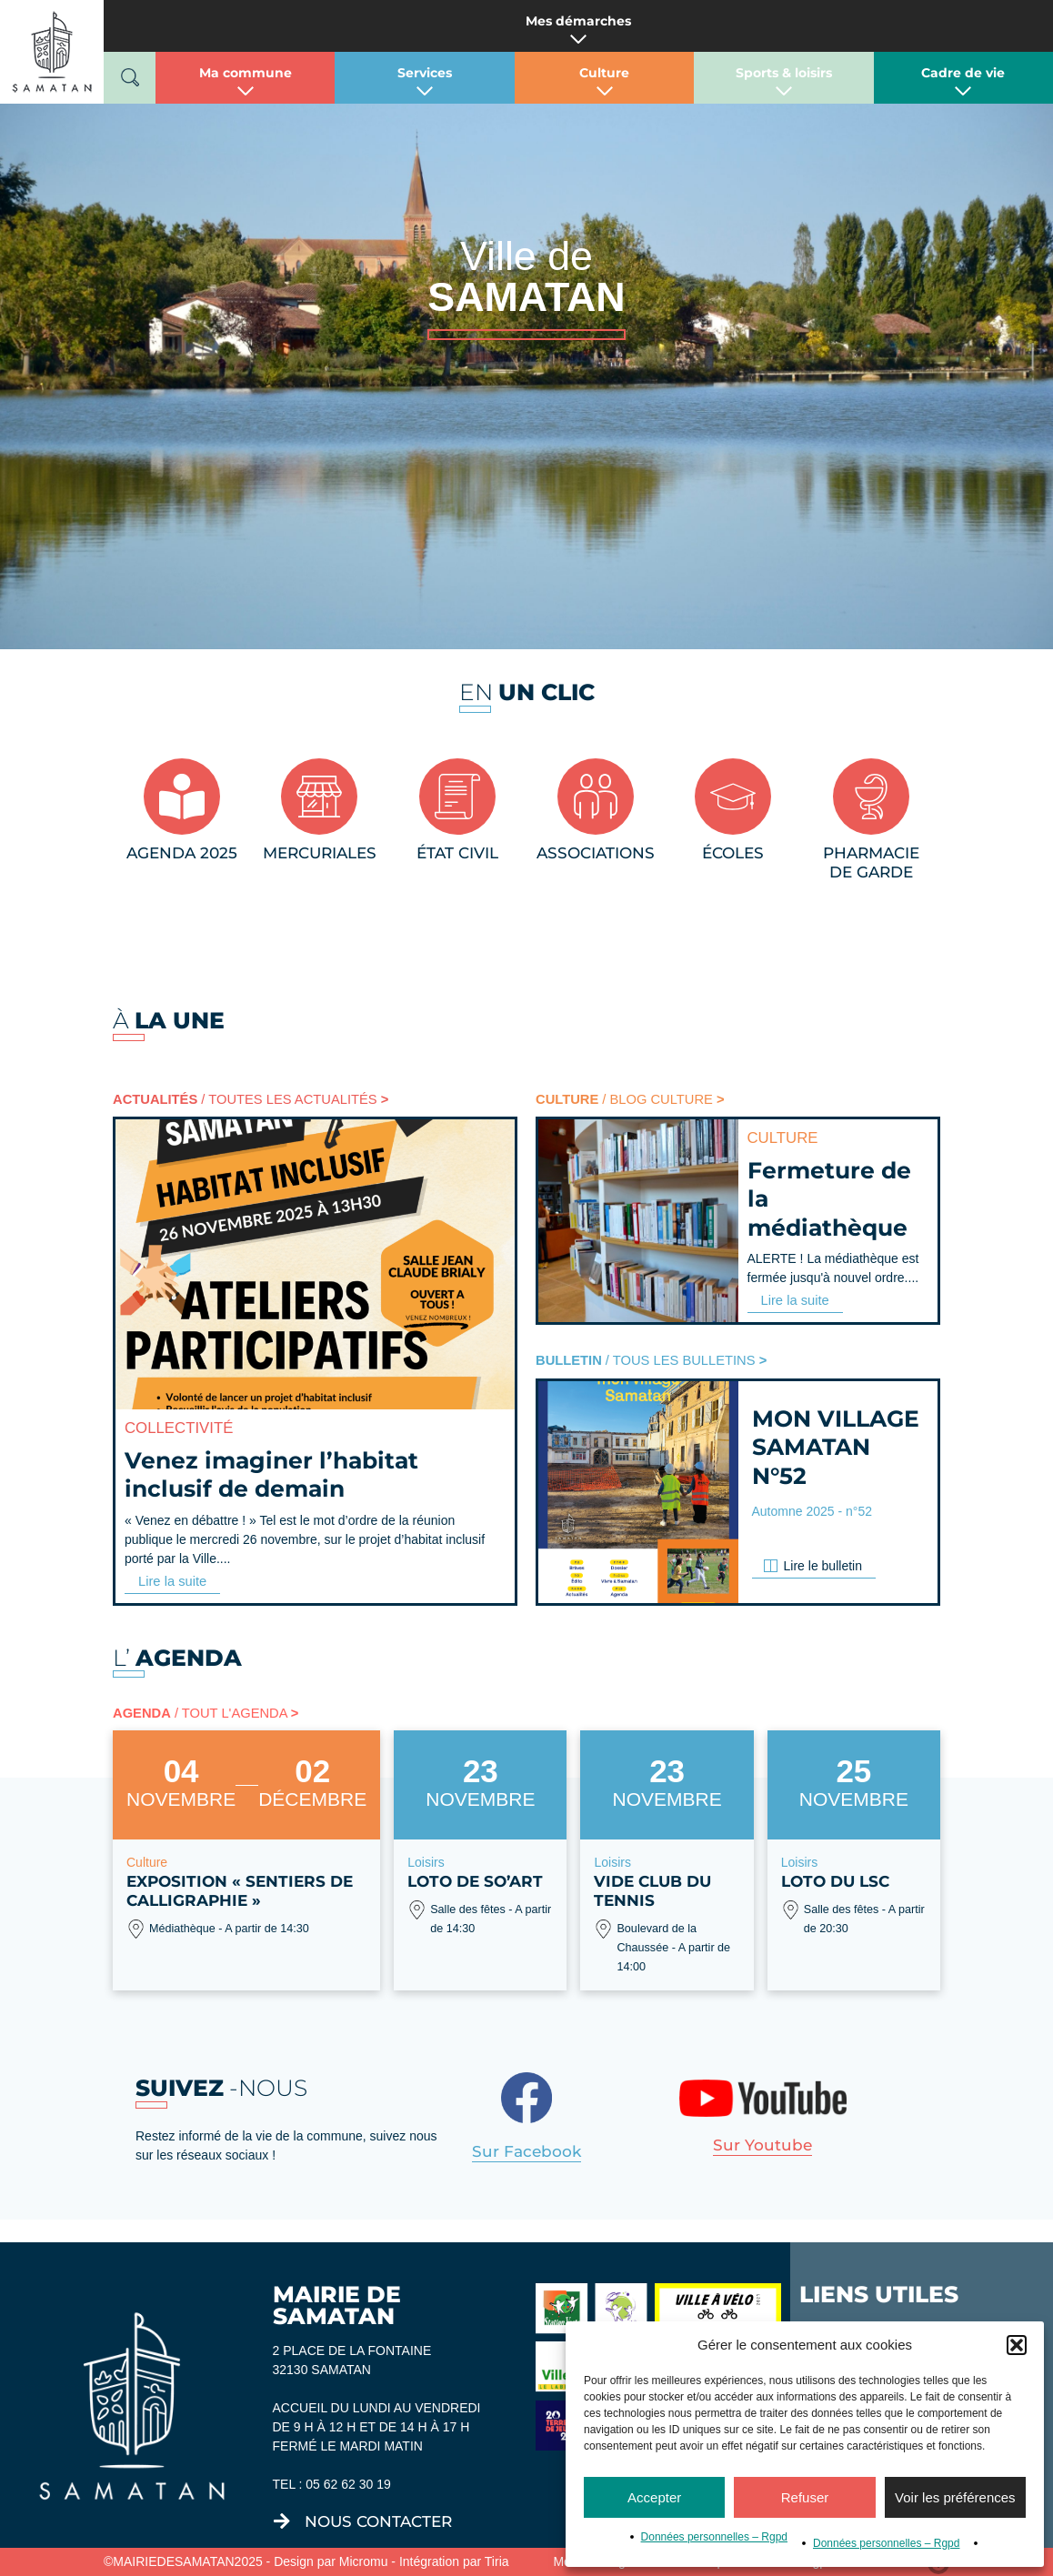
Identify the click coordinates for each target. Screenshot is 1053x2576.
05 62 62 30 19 (348, 2481)
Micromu (363, 2558)
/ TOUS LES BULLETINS (646, 1358)
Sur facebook (526, 2149)
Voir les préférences (955, 2497)
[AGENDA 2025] (182, 796)
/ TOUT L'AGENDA (201, 1710)
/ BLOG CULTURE (625, 1098)
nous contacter (378, 2519)
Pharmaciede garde (871, 862)
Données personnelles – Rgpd (714, 2537)
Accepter (654, 2497)
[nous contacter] (282, 2519)
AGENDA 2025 (181, 853)
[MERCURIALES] (319, 796)
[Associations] (595, 796)
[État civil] (457, 796)
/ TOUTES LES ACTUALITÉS (244, 1098)
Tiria (497, 2558)
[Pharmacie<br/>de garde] (871, 796)
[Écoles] (733, 796)
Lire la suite (171, 1578)
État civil (457, 853)
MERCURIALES (319, 853)
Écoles (733, 853)
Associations (596, 853)
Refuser (805, 2497)
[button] (1017, 2345)
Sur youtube (762, 2141)
